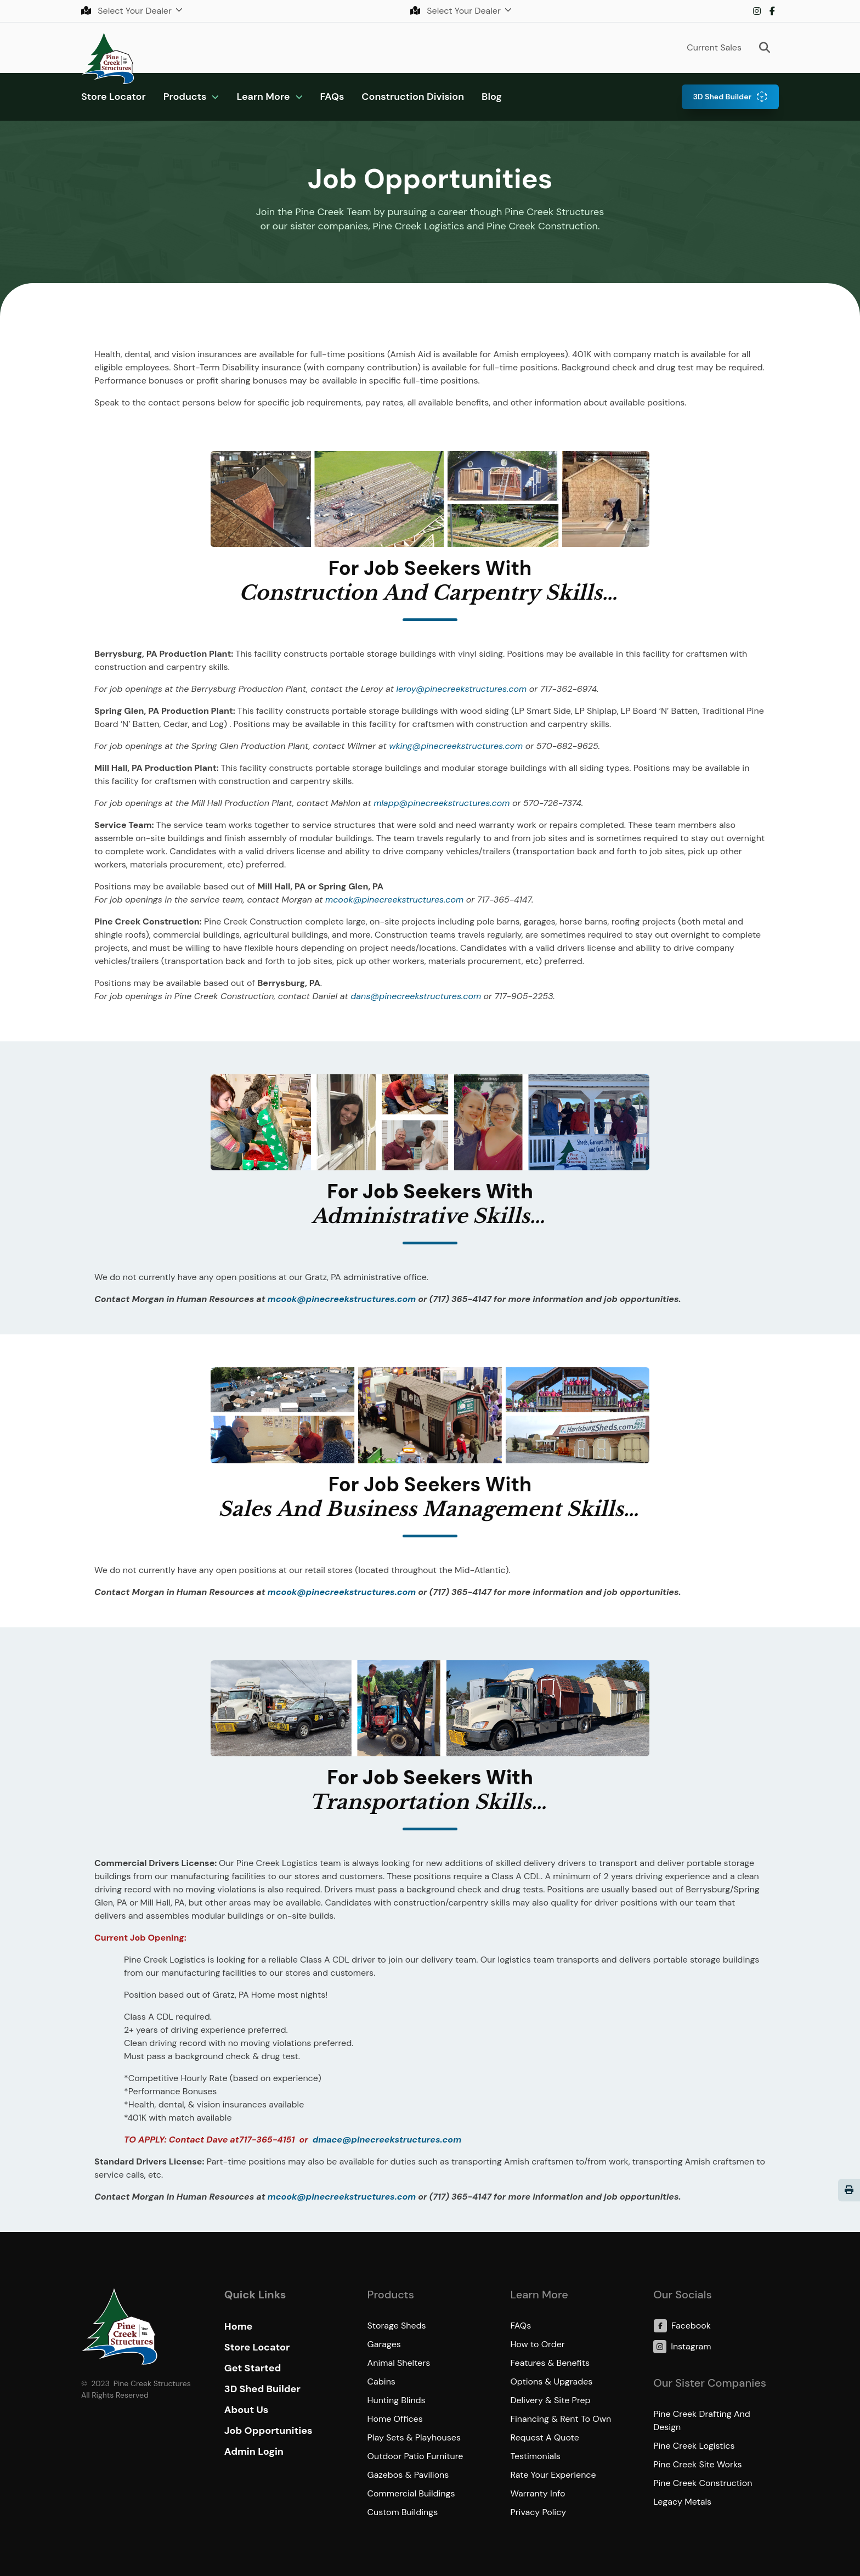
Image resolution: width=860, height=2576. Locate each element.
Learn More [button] (263, 96)
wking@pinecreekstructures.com (456, 746)
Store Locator (113, 96)
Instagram (756, 11)
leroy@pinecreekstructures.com (462, 689)
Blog (492, 96)
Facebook (772, 11)
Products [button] (185, 96)
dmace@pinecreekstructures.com (387, 2139)
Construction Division (412, 96)
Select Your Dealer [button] (127, 10)
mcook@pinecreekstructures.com (394, 899)
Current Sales (714, 47)
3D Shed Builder (722, 97)
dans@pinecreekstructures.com (415, 996)
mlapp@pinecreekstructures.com (442, 803)
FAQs (332, 96)
